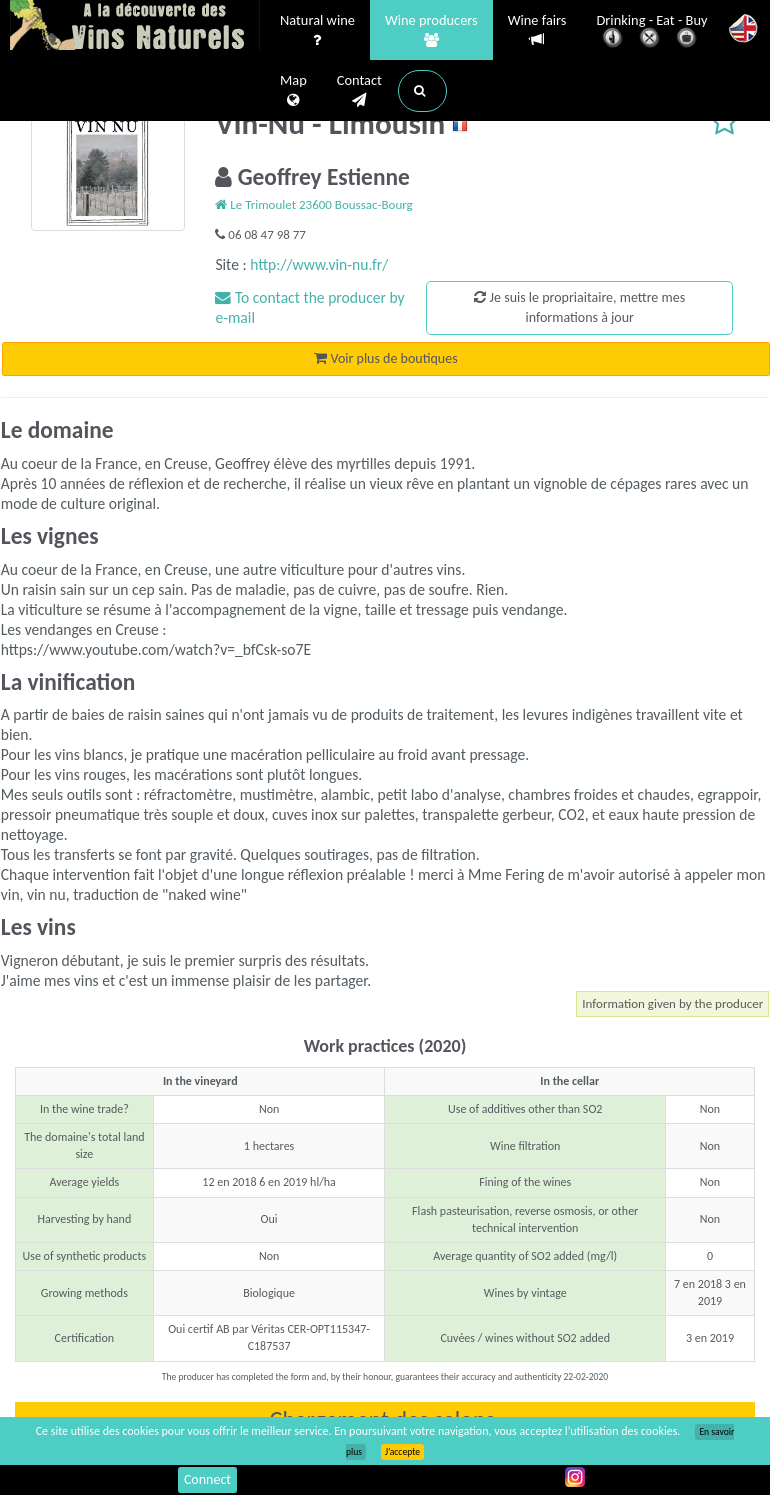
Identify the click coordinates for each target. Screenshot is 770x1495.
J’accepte (402, 1452)
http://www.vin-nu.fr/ (319, 264)
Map (293, 91)
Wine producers (431, 31)
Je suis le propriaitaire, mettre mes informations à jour (579, 307)
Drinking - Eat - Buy (652, 32)
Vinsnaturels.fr (135, 27)
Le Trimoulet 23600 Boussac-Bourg (313, 204)
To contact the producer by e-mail (309, 307)
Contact (359, 91)
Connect (207, 1479)
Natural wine (317, 31)
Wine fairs (537, 30)
